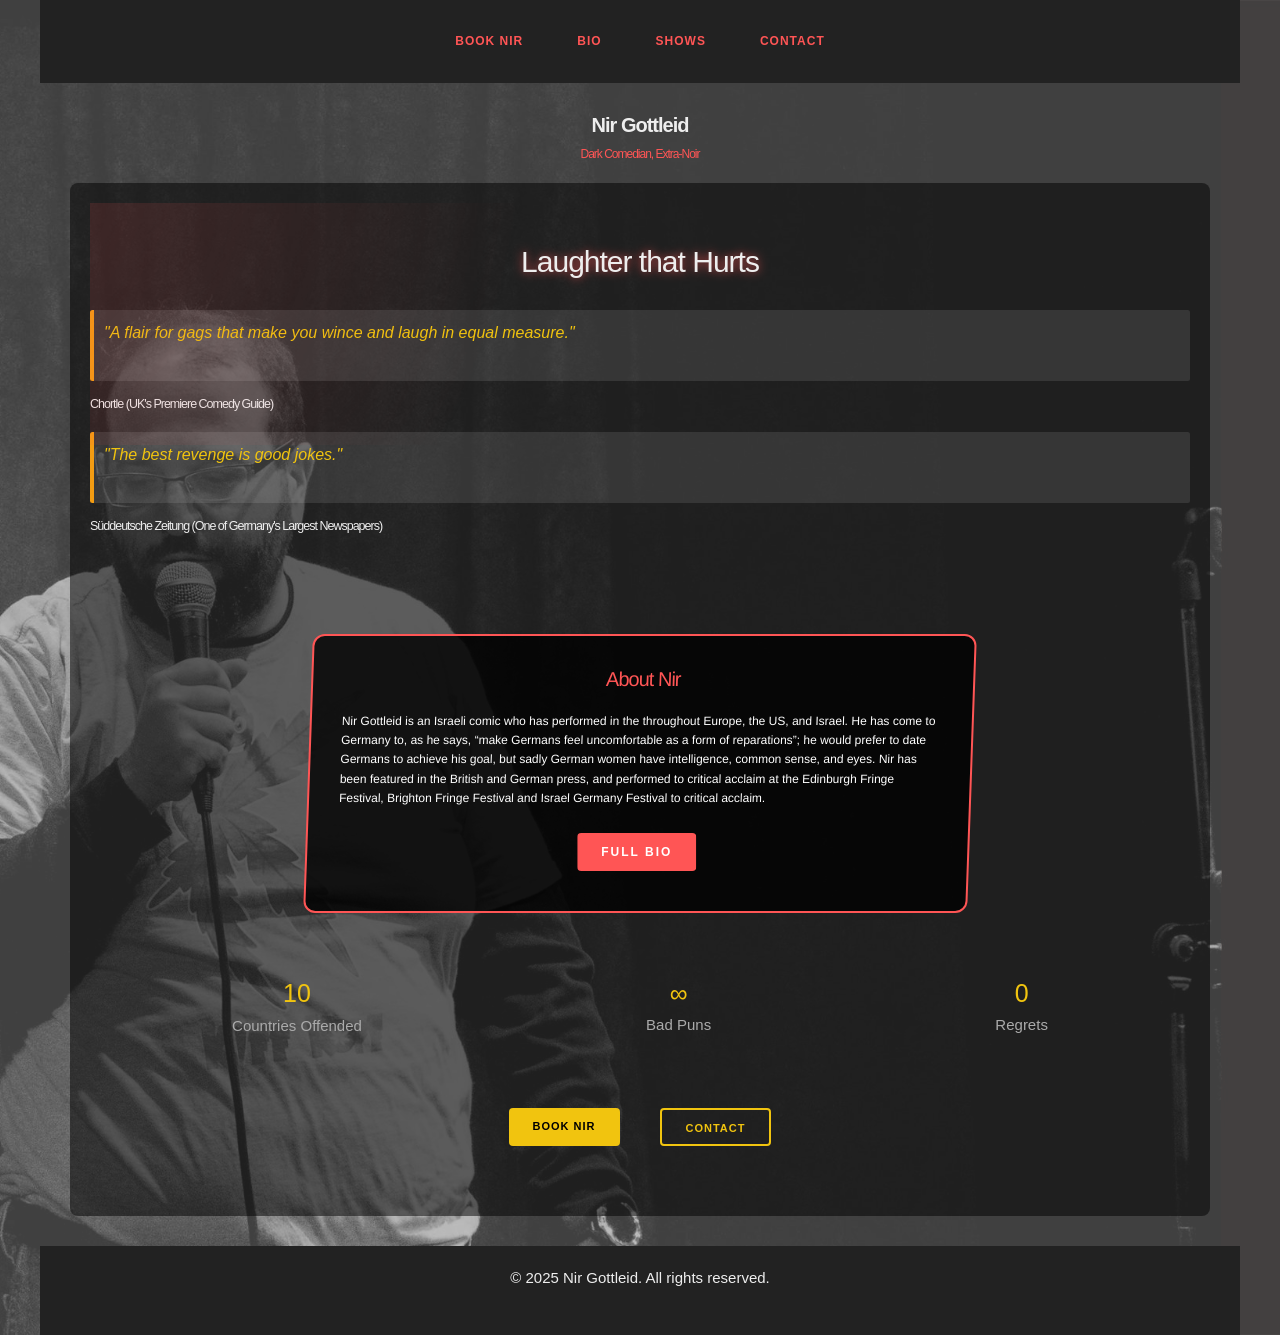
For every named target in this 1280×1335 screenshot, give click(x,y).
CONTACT (716, 1128)
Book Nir (489, 41)
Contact (792, 41)
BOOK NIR (564, 1126)
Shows (681, 41)
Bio (589, 41)
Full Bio (637, 852)
